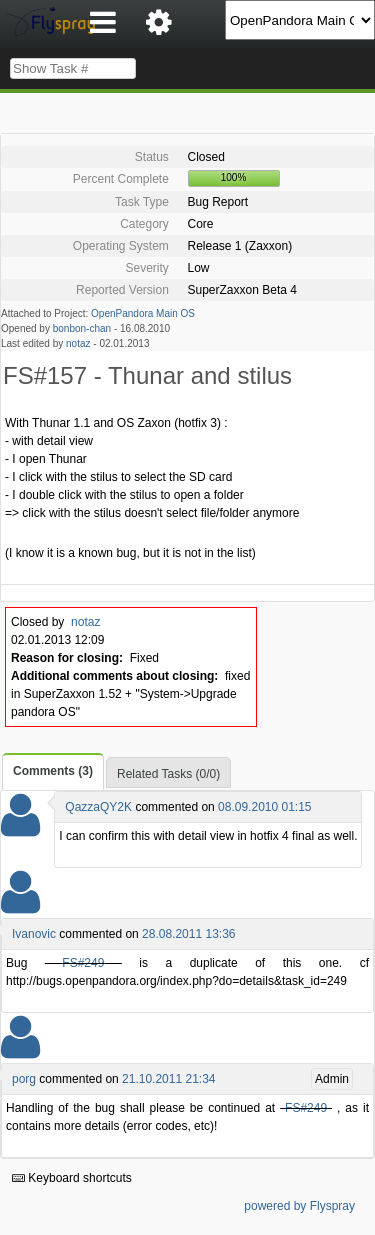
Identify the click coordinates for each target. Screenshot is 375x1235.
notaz (78, 343)
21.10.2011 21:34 (168, 1079)
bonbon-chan (82, 328)
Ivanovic (34, 934)
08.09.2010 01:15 (264, 807)
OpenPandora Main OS (143, 313)
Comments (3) (53, 771)
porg (24, 1079)
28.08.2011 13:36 (188, 934)
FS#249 (83, 963)
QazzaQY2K (98, 807)
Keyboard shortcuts (72, 1178)
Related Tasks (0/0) (168, 774)
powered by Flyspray (299, 1206)
